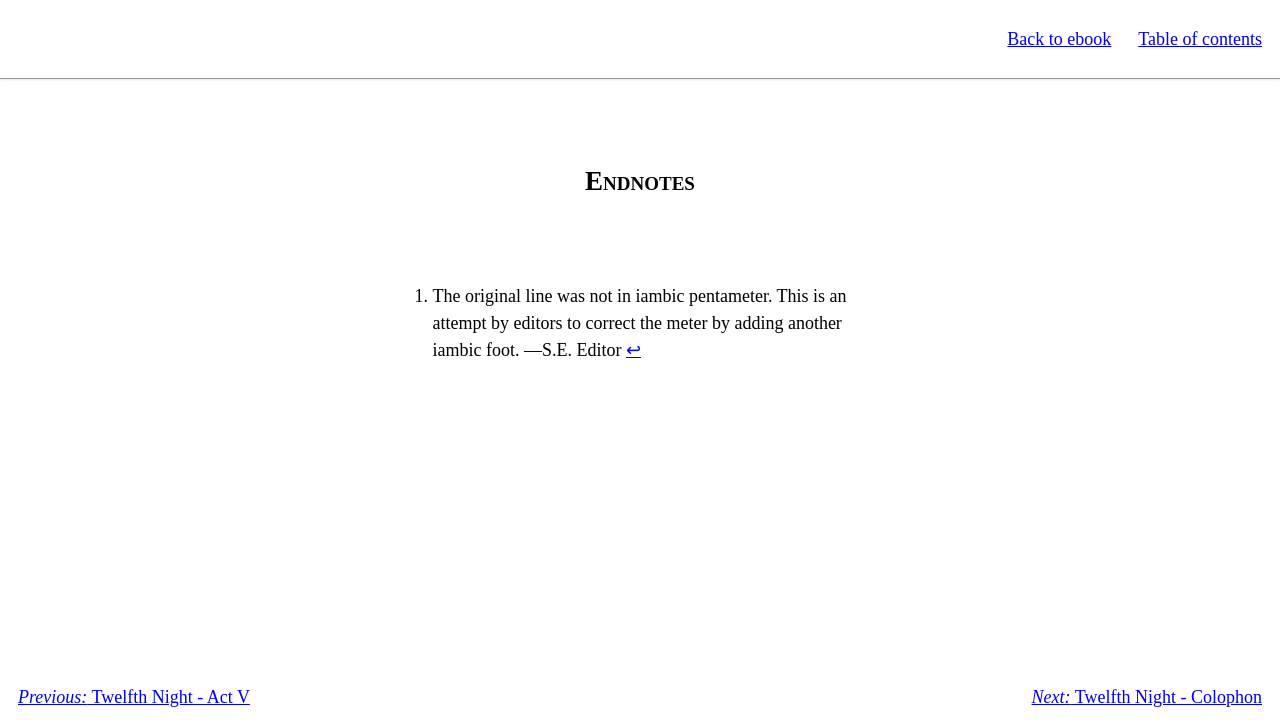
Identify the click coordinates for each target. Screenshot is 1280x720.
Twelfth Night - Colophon (1147, 697)
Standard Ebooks (108, 39)
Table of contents (1200, 39)
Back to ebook (1059, 39)
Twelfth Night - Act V (134, 697)
